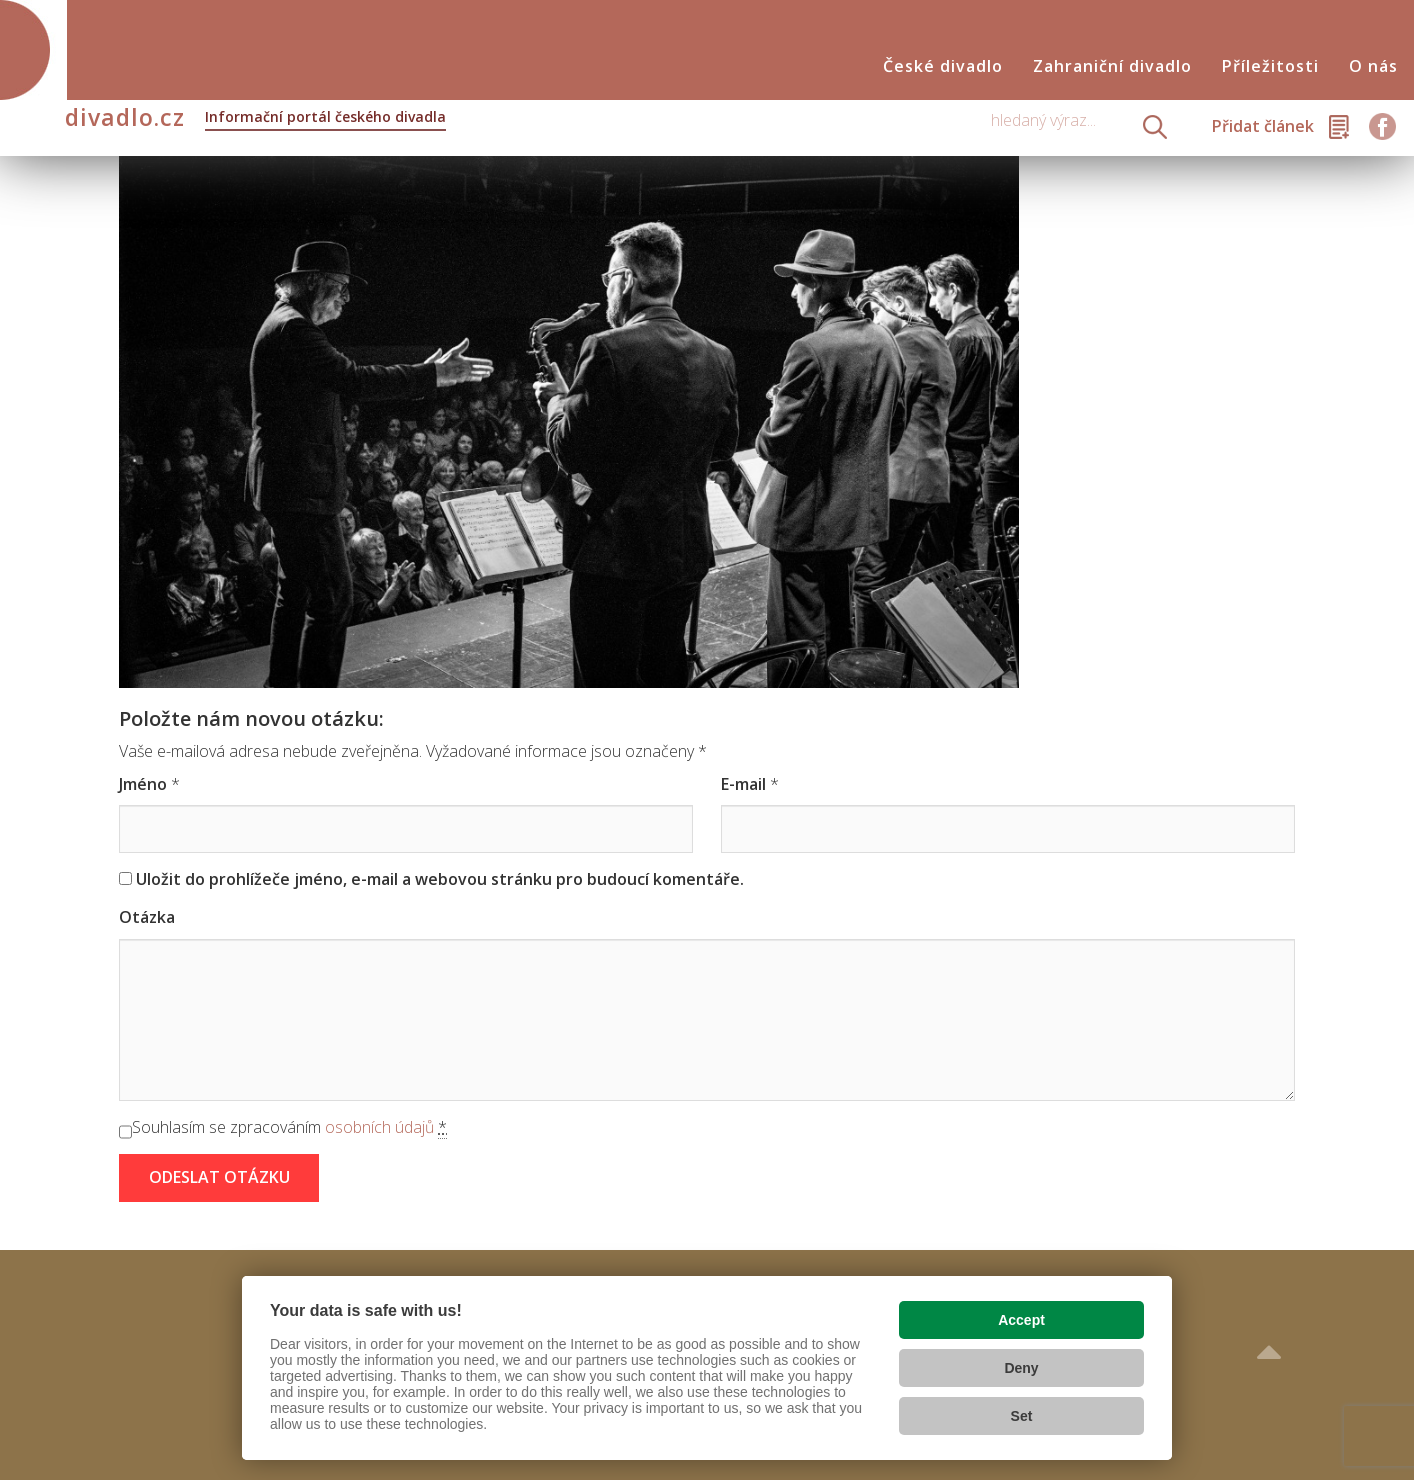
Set (1022, 1416)
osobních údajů (379, 1127)
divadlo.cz (255, 119)
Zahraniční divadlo (1112, 66)
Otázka (147, 917)
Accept (1021, 1320)
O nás (1373, 66)
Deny (1021, 1368)
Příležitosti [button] (1270, 66)
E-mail (743, 784)
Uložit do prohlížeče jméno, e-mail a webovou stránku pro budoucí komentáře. (440, 879)
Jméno (143, 784)
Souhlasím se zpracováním (289, 1127)
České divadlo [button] (943, 66)
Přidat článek (1263, 126)
